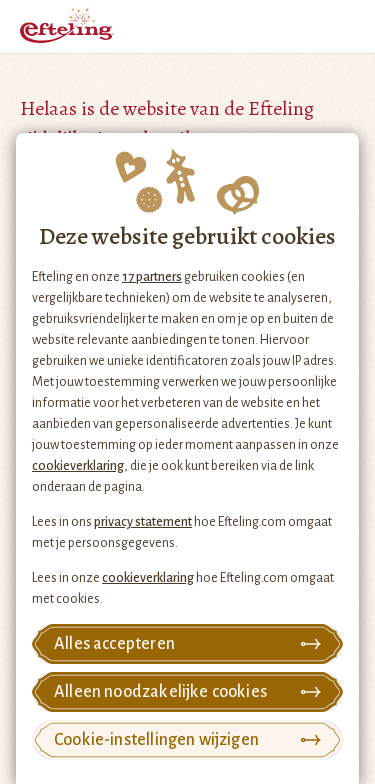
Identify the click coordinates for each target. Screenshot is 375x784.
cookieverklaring (78, 466)
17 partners (152, 277)
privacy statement (143, 522)
